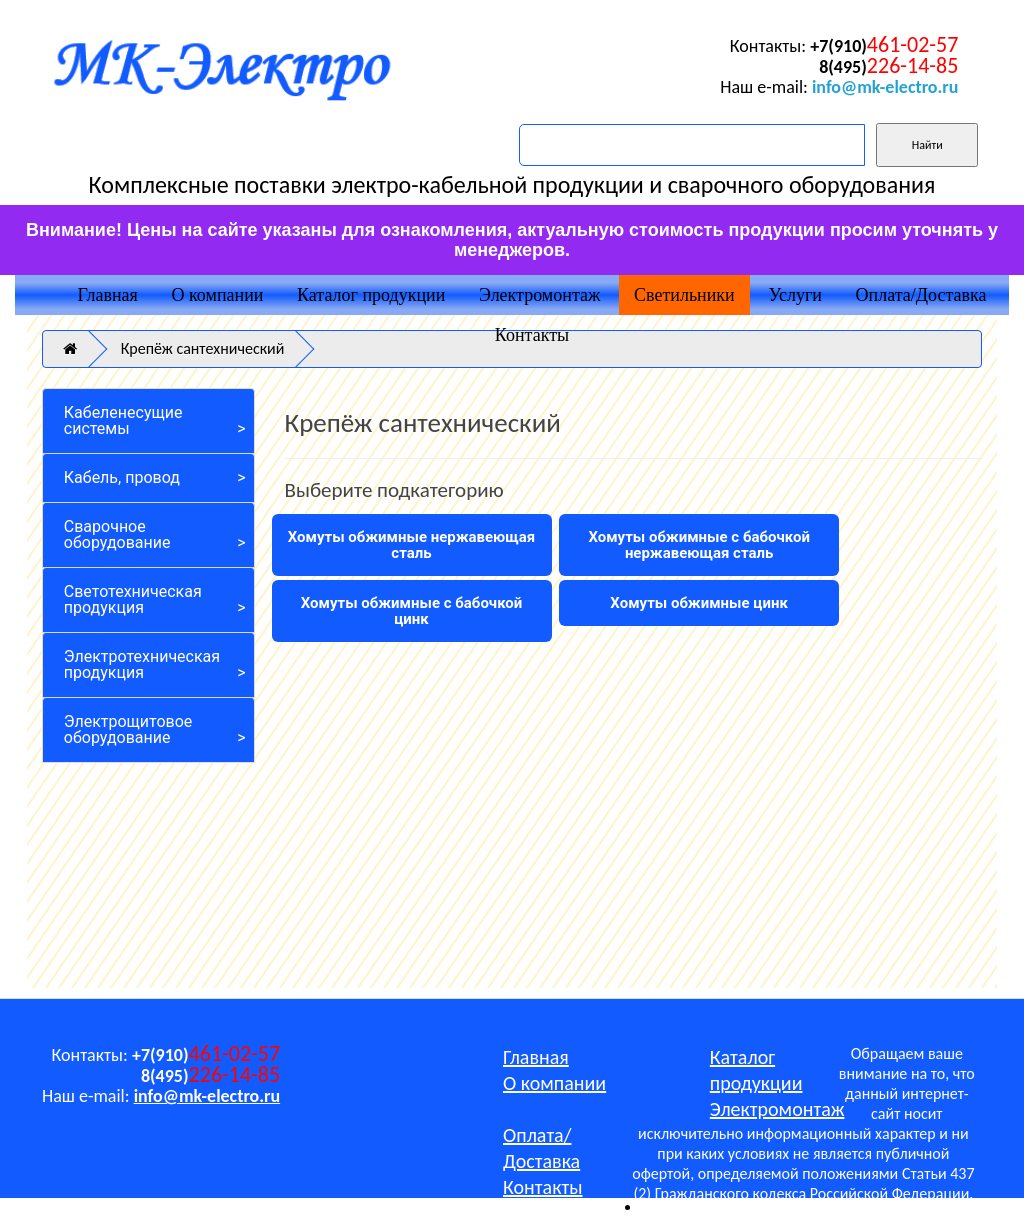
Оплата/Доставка (921, 295)
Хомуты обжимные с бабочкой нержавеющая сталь (699, 545)
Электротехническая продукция (142, 664)
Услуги (795, 295)
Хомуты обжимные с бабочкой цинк (412, 611)
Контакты (532, 335)
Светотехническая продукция (133, 599)
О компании (218, 295)
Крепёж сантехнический (203, 348)
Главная (107, 295)
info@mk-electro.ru (885, 87)
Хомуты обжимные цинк (699, 603)
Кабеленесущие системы (123, 420)
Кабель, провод (122, 477)
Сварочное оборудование (117, 534)
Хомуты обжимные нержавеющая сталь (412, 545)
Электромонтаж (539, 295)
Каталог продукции (371, 295)
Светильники (684, 295)
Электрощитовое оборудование (128, 729)
